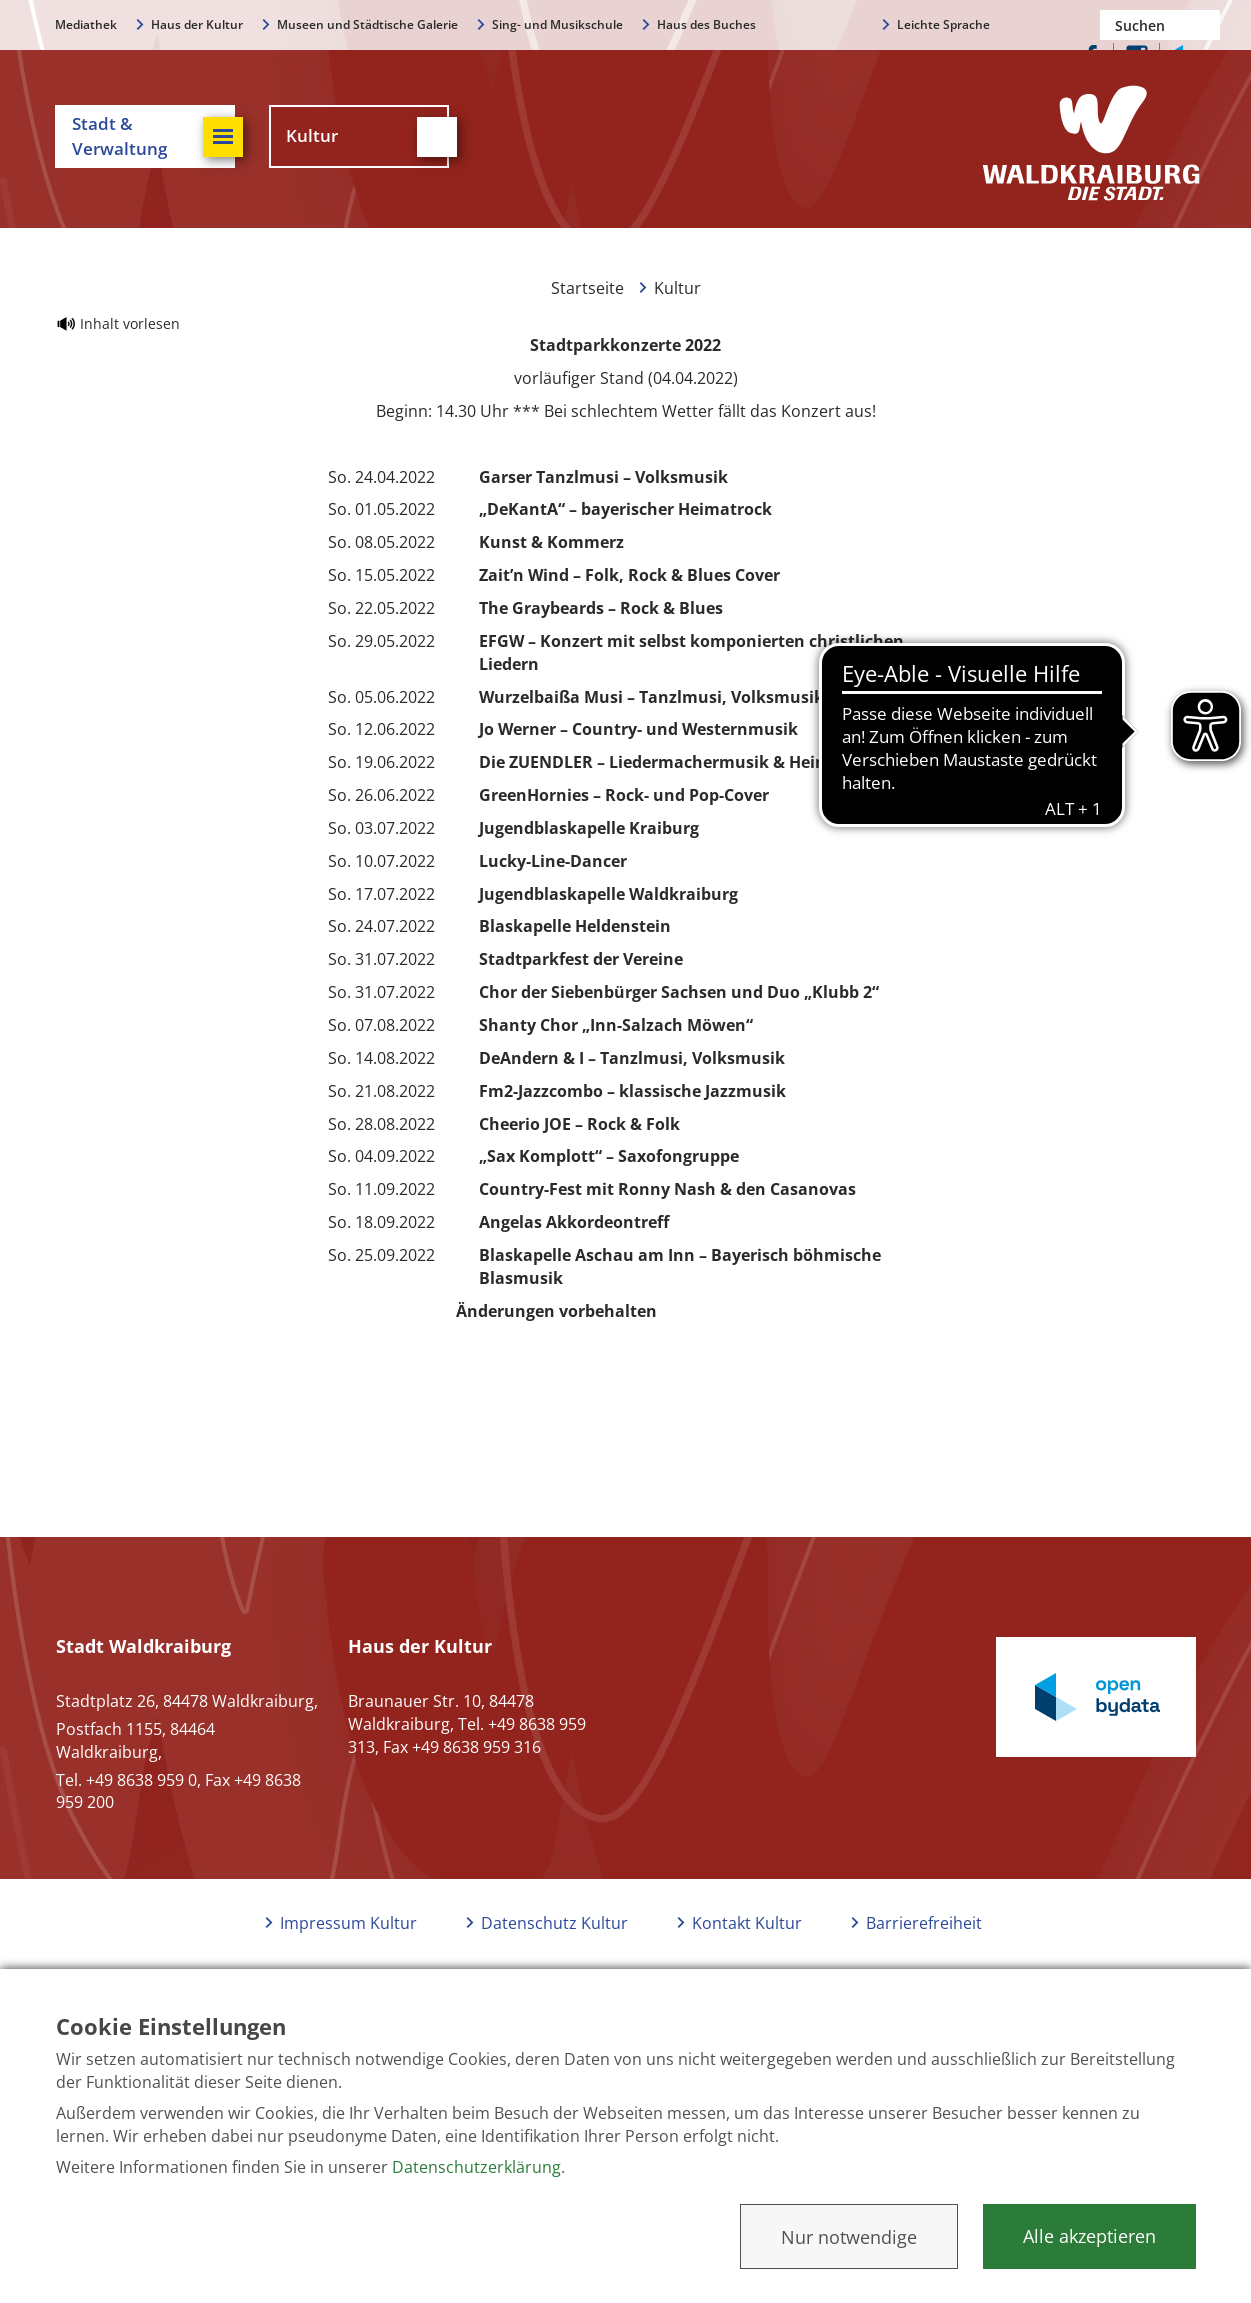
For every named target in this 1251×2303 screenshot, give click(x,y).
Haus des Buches (706, 24)
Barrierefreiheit (924, 1923)
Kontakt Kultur (747, 1923)
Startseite (587, 288)
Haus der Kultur (197, 24)
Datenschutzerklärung (476, 2167)
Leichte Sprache (943, 24)
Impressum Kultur (348, 1923)
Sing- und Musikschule (557, 24)
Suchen (1205, 25)
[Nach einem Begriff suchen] (1160, 25)
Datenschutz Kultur (554, 1923)
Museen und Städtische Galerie (367, 24)
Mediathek (86, 24)
